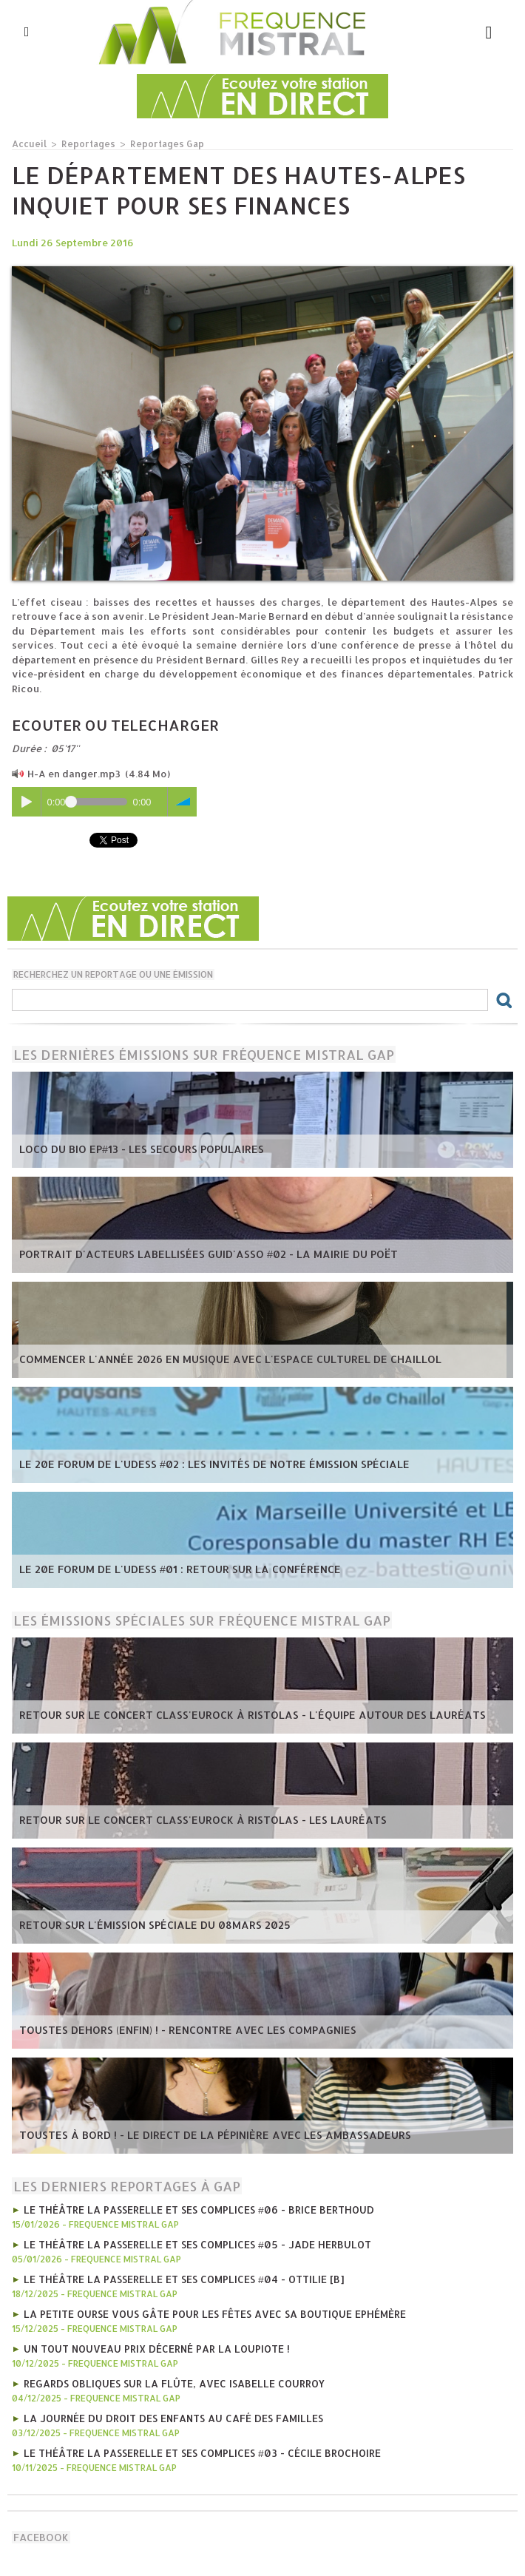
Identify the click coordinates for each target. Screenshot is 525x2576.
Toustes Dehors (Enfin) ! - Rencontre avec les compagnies (172, 2030)
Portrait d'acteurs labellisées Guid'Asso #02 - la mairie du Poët (191, 1254)
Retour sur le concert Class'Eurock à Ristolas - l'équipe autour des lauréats (230, 1715)
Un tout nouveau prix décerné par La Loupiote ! (153, 2344)
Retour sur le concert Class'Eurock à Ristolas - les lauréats (184, 1820)
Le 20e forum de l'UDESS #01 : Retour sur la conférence (164, 1569)
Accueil (28, 143)
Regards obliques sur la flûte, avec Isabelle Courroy (168, 2378)
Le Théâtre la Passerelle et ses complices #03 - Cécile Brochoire (195, 2446)
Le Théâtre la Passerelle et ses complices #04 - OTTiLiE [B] (176, 2276)
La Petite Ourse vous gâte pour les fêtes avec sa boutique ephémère (208, 2310)
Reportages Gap (159, 143)
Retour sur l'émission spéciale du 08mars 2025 (142, 1925)
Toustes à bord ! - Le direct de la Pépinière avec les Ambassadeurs (197, 2135)
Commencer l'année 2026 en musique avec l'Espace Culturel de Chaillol (211, 1359)
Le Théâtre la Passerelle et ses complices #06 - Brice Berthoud (192, 2208)
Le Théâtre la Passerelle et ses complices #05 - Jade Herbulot (190, 2242)
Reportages (85, 143)
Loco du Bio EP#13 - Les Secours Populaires (131, 1149)
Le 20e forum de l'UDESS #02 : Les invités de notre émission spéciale (194, 1464)
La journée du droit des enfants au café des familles (167, 2412)
